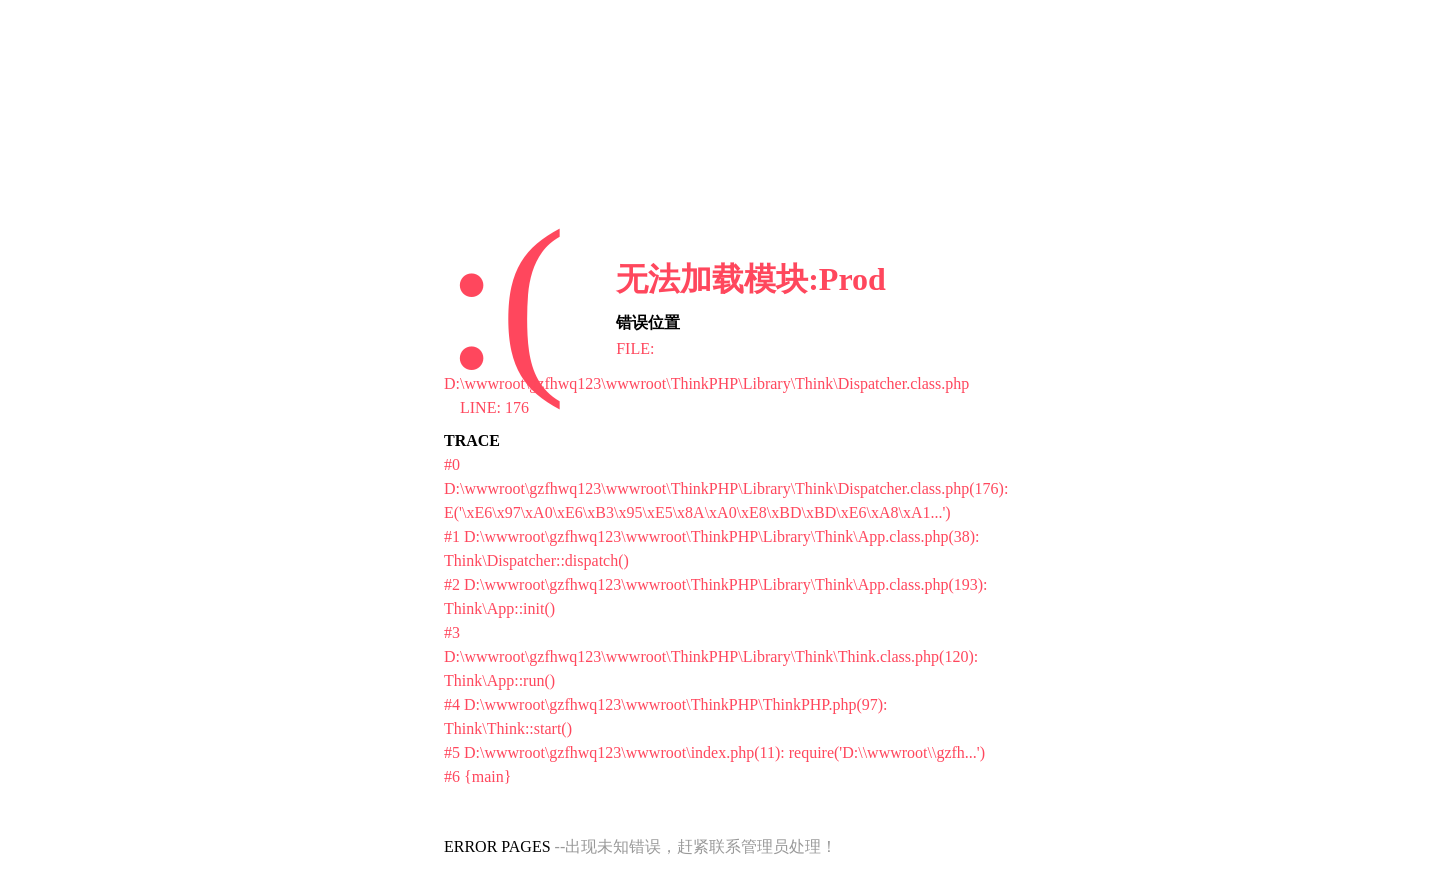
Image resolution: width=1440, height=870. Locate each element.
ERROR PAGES (497, 846)
